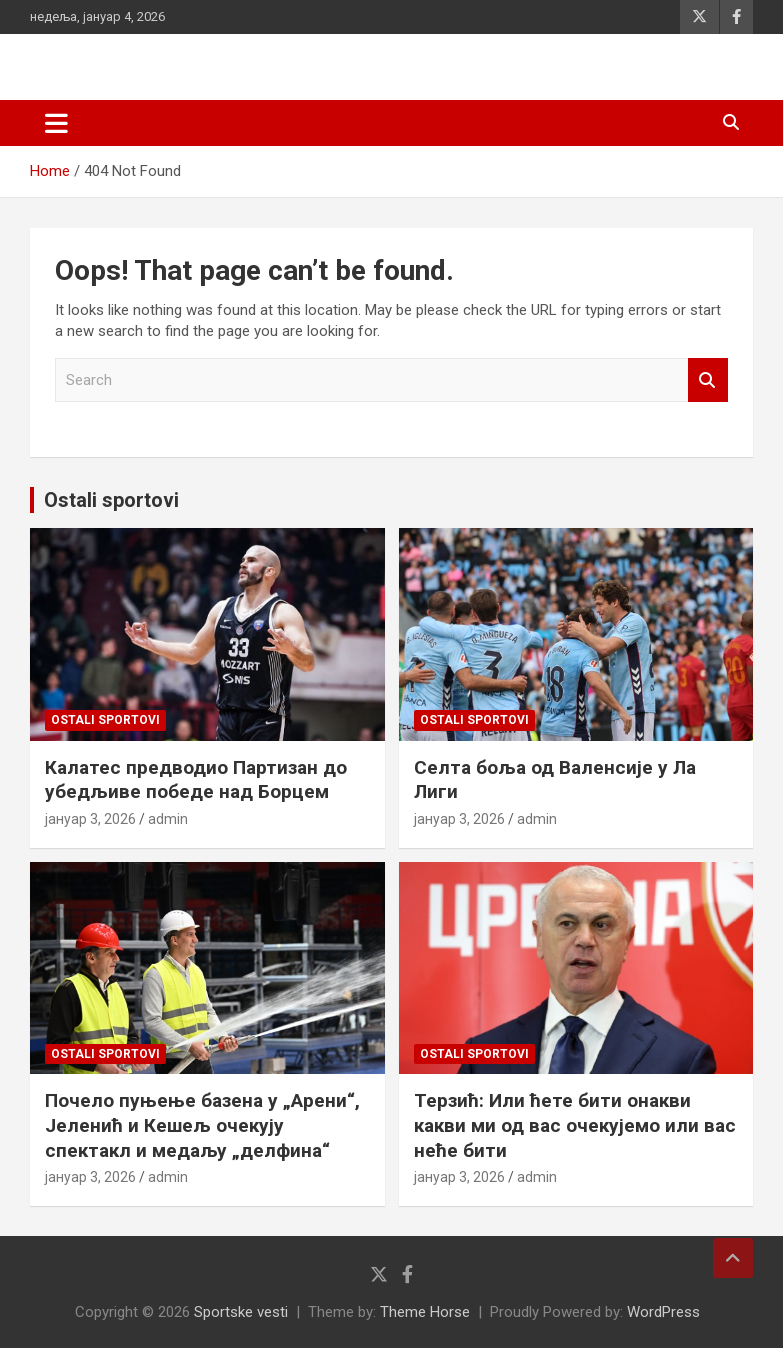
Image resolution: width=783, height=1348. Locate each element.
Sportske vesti (241, 1312)
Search (708, 380)
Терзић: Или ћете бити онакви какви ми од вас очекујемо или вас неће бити (575, 1125)
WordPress (663, 1312)
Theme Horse (425, 1312)
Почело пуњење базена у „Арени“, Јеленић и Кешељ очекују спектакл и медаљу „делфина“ (202, 1125)
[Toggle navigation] (56, 123)
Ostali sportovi (111, 500)
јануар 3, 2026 (90, 819)
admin (168, 819)
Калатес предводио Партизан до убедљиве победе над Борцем (196, 780)
